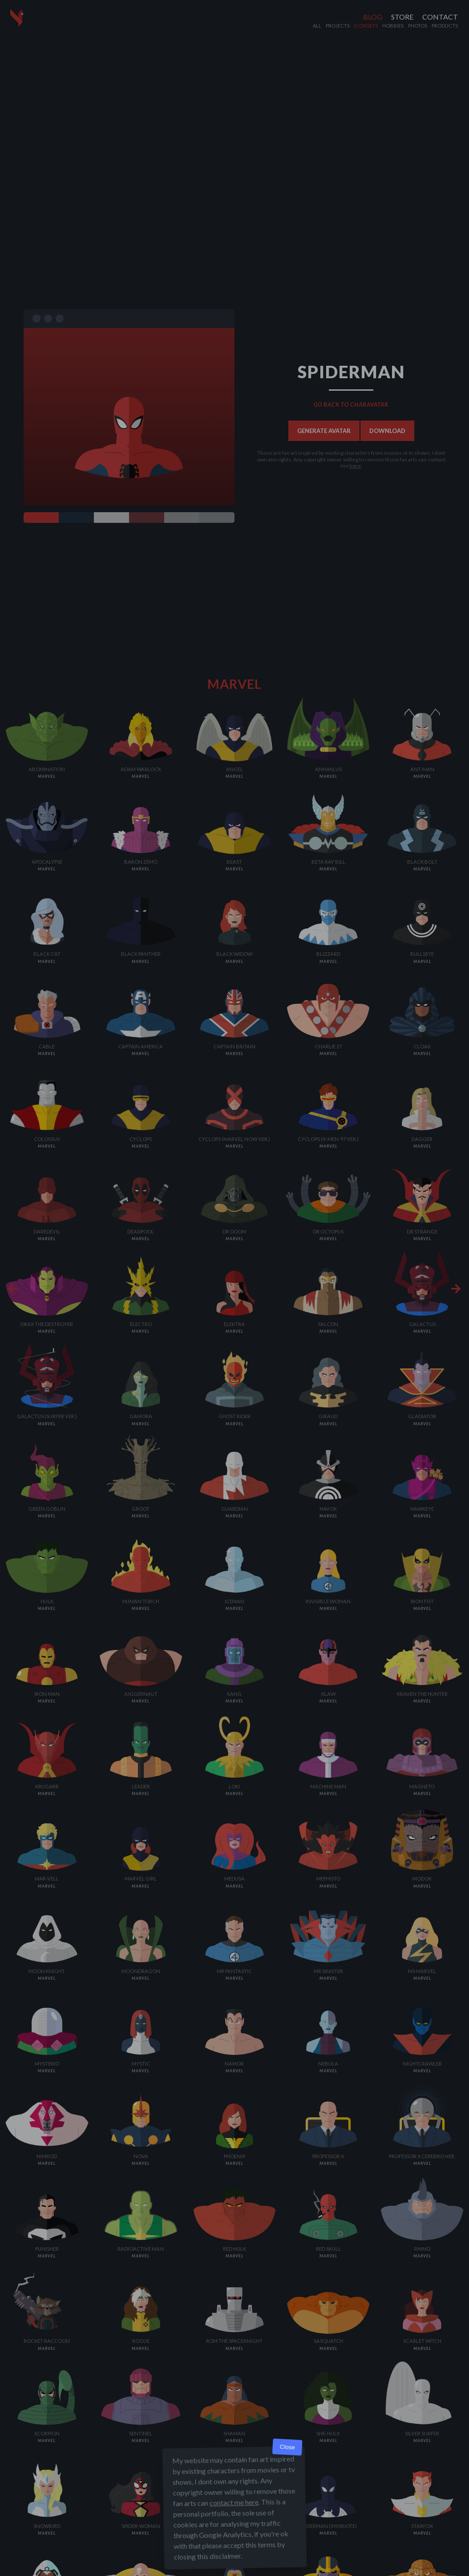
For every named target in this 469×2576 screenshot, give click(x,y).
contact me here (234, 2502)
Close (287, 2447)
